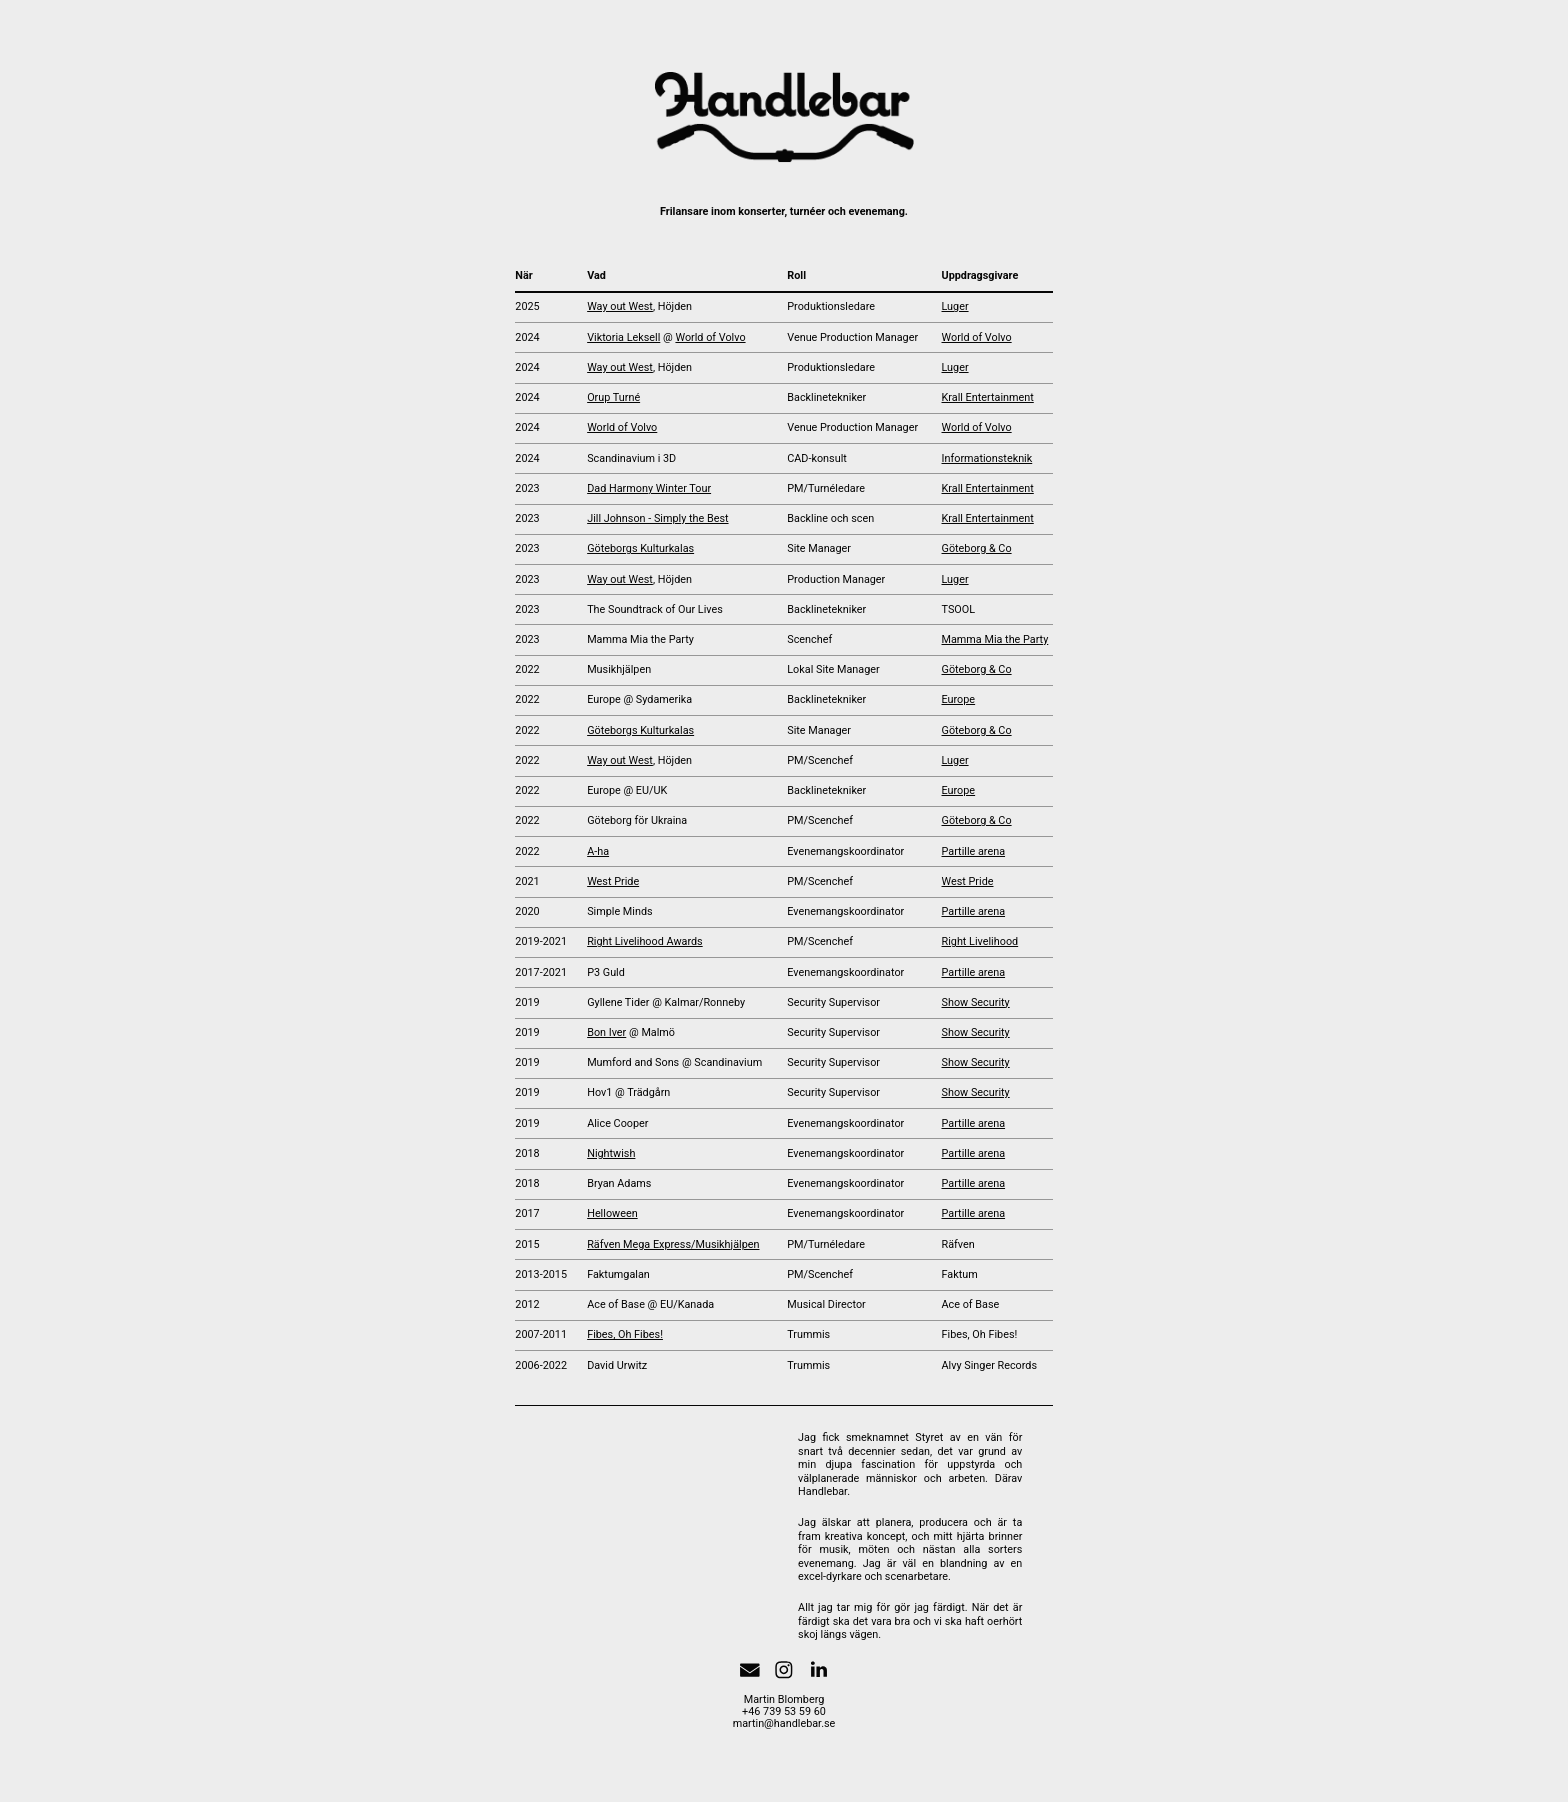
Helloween (612, 1213)
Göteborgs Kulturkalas (640, 548)
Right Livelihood (980, 941)
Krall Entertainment (988, 397)
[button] (750, 1670)
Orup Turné (613, 397)
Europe (959, 699)
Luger (955, 306)
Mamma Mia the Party (995, 639)
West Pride (613, 881)
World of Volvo (710, 337)
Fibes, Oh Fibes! (625, 1334)
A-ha (598, 851)
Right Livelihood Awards (645, 941)
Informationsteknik (987, 458)
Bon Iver (606, 1032)
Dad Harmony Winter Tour (649, 488)
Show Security (976, 1002)
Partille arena (974, 851)
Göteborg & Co (977, 548)
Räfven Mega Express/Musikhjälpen (673, 1244)
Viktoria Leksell (623, 337)
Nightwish (611, 1153)
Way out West (620, 306)
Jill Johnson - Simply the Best (657, 518)
